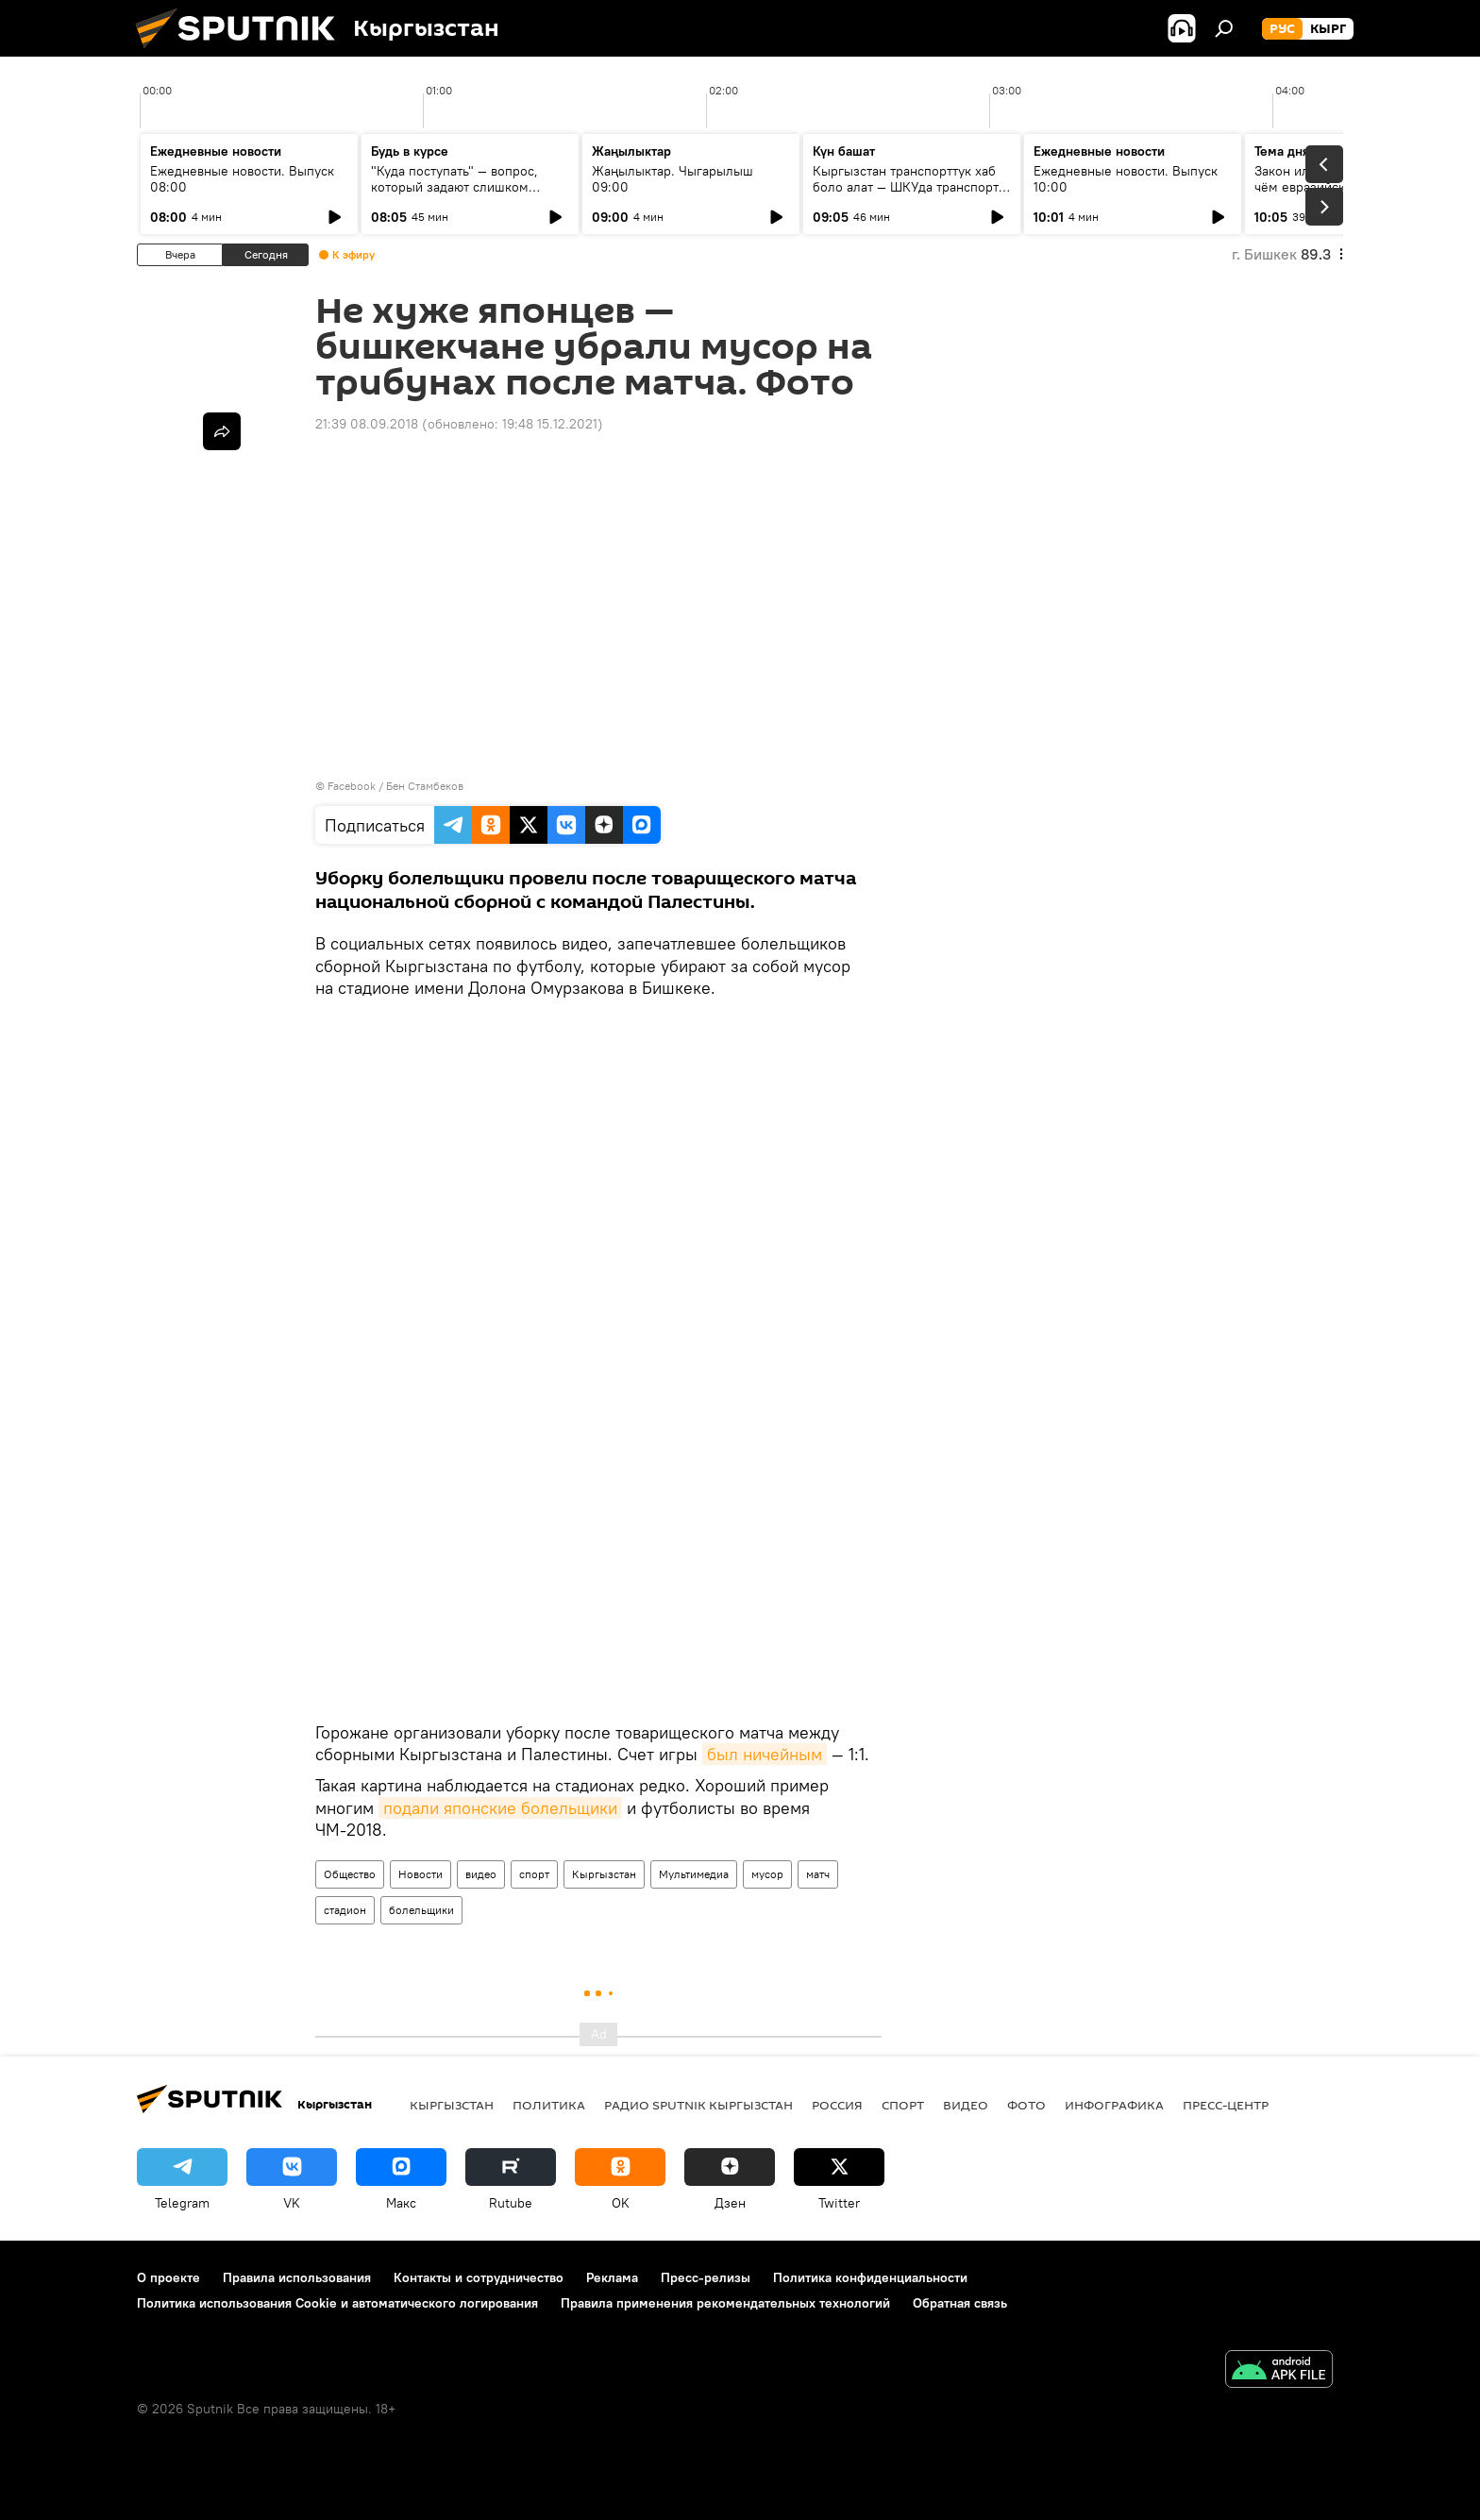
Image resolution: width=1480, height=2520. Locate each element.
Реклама (612, 2277)
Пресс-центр (1226, 2104)
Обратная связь (960, 2302)
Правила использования (297, 2277)
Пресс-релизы (705, 2277)
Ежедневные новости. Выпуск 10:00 (1126, 178)
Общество (350, 1874)
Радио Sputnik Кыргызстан (698, 2104)
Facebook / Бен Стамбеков (395, 786)
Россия (837, 2104)
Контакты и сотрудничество (478, 2277)
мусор (767, 1874)
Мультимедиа (694, 1874)
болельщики (421, 1910)
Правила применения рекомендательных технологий (725, 2302)
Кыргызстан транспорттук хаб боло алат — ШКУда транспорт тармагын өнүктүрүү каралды (906, 186)
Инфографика (1114, 2104)
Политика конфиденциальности (870, 2277)
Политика (549, 2104)
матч (818, 1874)
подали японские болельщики (500, 1808)
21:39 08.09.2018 (366, 423)
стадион (345, 1910)
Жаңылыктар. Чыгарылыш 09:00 (672, 178)
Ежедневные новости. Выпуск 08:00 (242, 178)
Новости (420, 1874)
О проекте (168, 2277)
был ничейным (764, 1754)
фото (1026, 2104)
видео (480, 1874)
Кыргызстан (604, 1874)
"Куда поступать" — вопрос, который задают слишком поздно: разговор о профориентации (454, 194)
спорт (534, 1874)
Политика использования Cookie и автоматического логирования (337, 2302)
